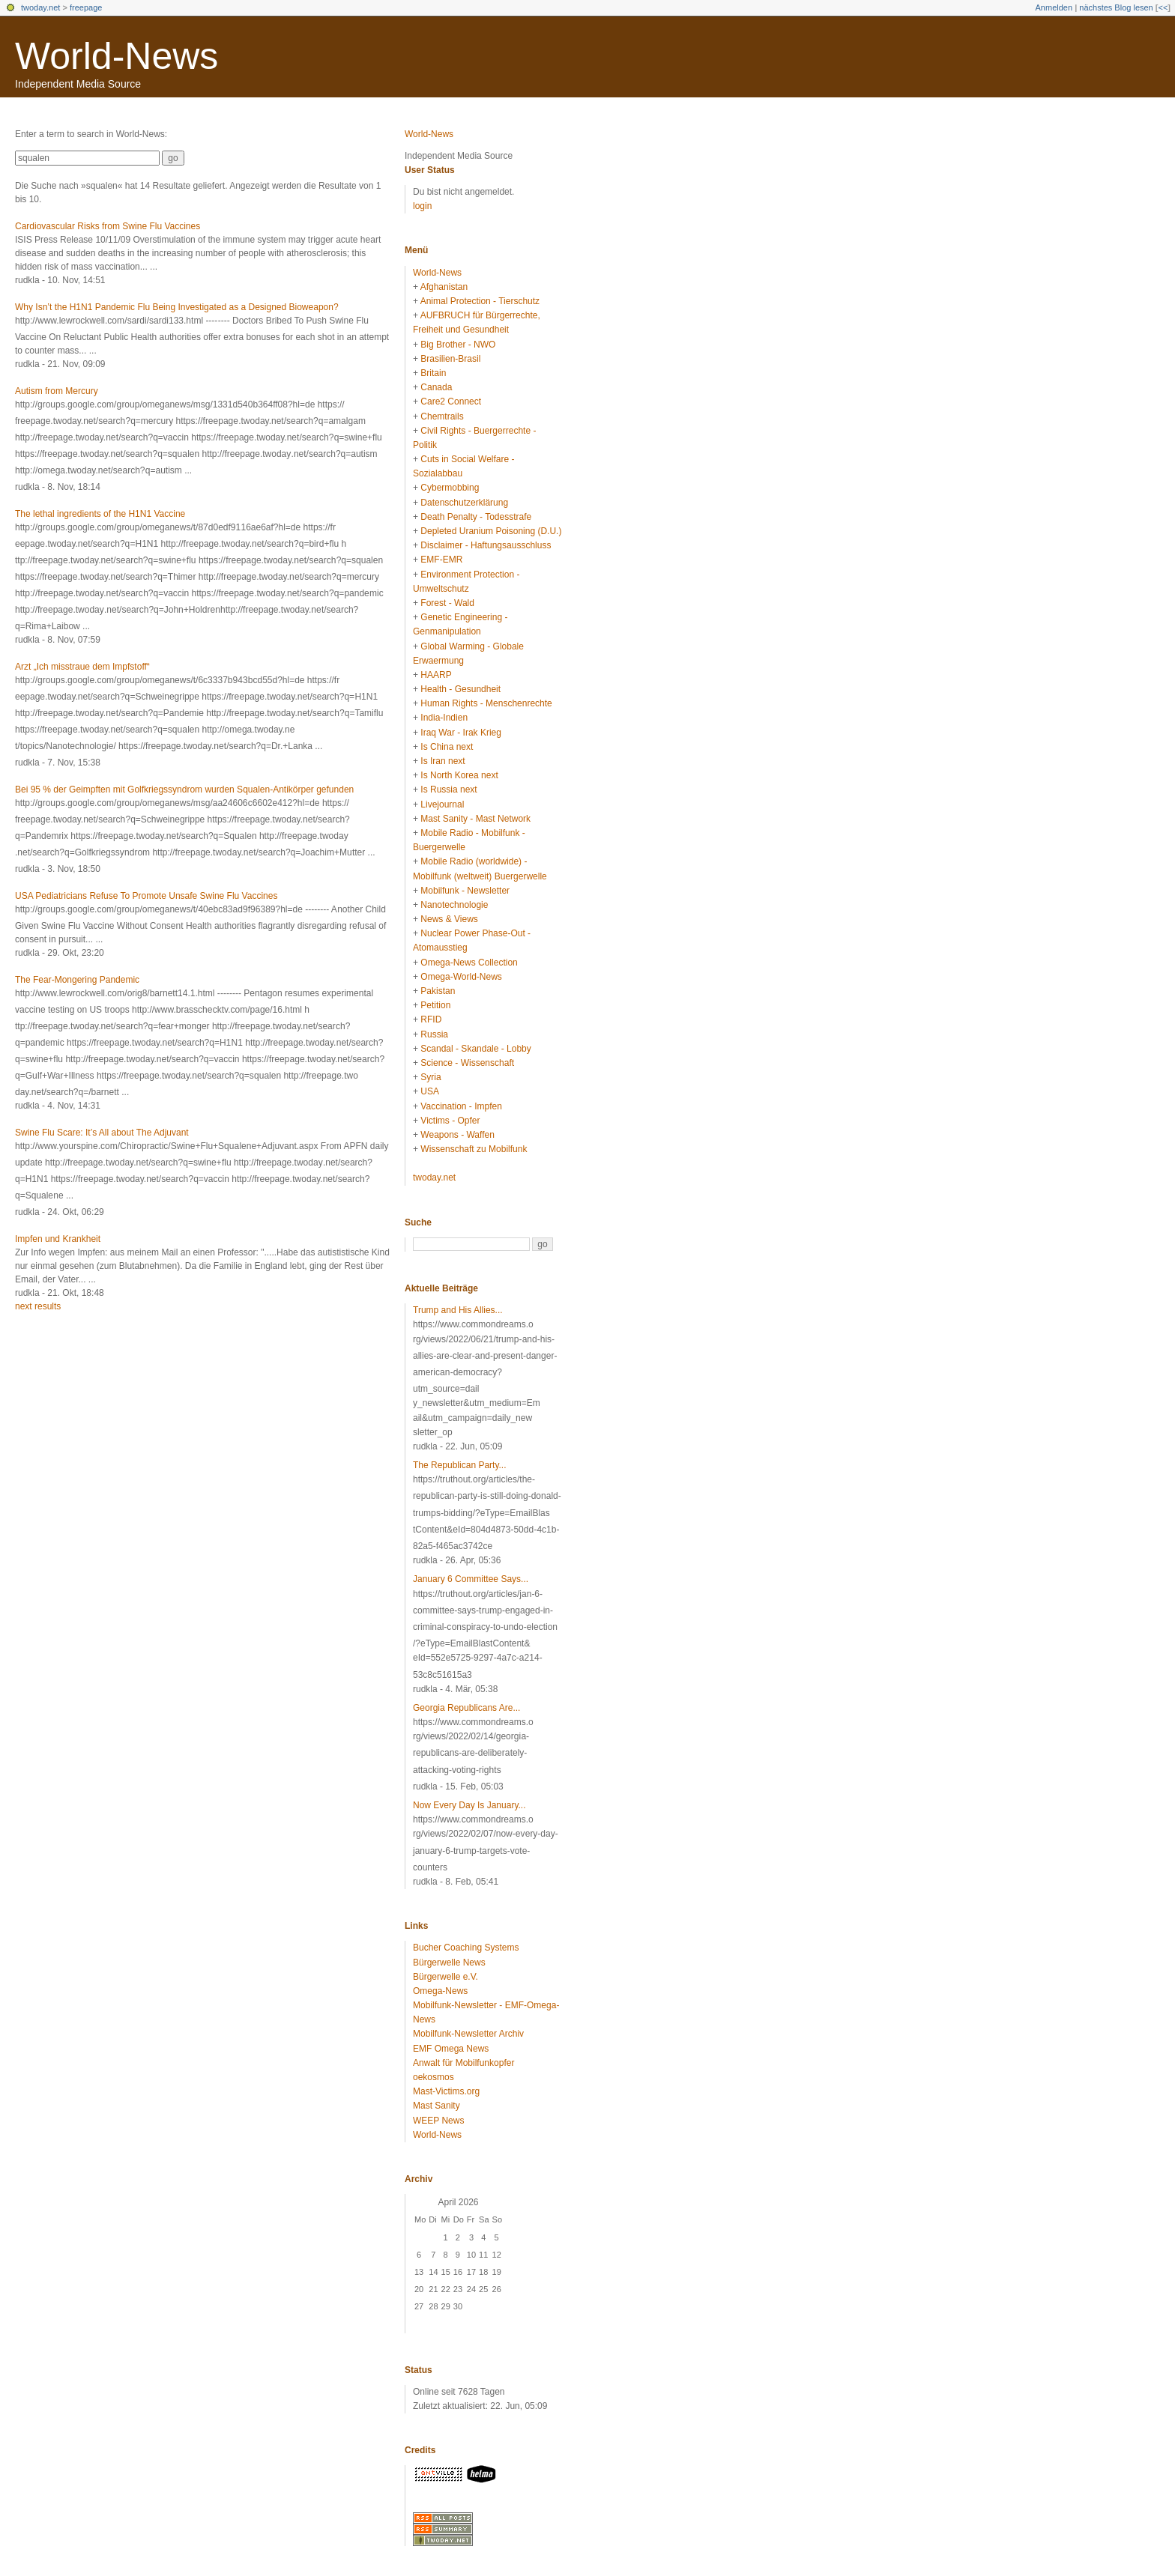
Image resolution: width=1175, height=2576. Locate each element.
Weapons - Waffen (457, 1135)
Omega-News (440, 1991)
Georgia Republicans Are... (466, 1708)
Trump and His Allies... (458, 1310)
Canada (436, 387)
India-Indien (444, 717)
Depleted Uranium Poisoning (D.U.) (490, 531)
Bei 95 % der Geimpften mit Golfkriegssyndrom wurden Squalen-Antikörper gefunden (184, 789)
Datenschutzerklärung (464, 502)
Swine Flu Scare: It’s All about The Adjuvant (102, 1132)
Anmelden (1054, 7)
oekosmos (433, 2077)
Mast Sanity (436, 2105)
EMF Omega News (451, 2048)
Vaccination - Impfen (461, 1106)
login (422, 206)
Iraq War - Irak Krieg (460, 732)
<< (1163, 7)
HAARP (435, 675)
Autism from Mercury (56, 391)
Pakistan (437, 991)
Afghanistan (444, 287)
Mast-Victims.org (446, 2091)
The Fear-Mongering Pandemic (77, 980)
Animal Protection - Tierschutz (480, 301)
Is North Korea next (459, 775)
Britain (433, 373)
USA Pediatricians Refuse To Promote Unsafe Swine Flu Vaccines (146, 896)
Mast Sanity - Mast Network (475, 818)
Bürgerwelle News (449, 1962)
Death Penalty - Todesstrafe (475, 517)
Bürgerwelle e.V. (445, 1977)
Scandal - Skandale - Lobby (475, 1048)
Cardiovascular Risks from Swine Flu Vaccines (107, 226)
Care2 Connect (450, 401)
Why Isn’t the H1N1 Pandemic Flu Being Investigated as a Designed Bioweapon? (177, 307)
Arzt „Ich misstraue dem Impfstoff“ (82, 666)
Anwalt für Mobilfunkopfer (463, 2063)
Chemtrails (441, 416)
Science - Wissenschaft (467, 1063)
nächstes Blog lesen (1116, 7)
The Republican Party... (460, 1465)
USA (429, 1091)
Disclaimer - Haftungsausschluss (485, 545)
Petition (435, 1005)
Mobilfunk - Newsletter (465, 890)
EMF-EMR (441, 559)
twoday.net (40, 7)
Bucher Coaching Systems (466, 1947)
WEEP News (438, 2120)
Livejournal (442, 804)
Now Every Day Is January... (469, 1805)
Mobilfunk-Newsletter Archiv (468, 2033)
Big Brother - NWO (457, 344)
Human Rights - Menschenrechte (486, 703)
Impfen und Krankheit (57, 1239)
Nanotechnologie (454, 905)
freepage (86, 7)
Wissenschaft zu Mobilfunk (473, 1149)
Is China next (446, 747)
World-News (116, 56)
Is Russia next (448, 789)
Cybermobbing (449, 487)
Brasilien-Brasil (450, 359)
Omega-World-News (460, 977)
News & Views (448, 919)
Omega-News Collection (468, 962)
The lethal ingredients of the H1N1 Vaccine (100, 514)
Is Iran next (442, 761)
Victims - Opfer (450, 1120)
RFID (430, 1019)
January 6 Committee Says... (470, 1579)
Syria (430, 1077)
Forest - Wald (447, 603)
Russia (434, 1034)
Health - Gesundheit (460, 689)
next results (38, 1306)
